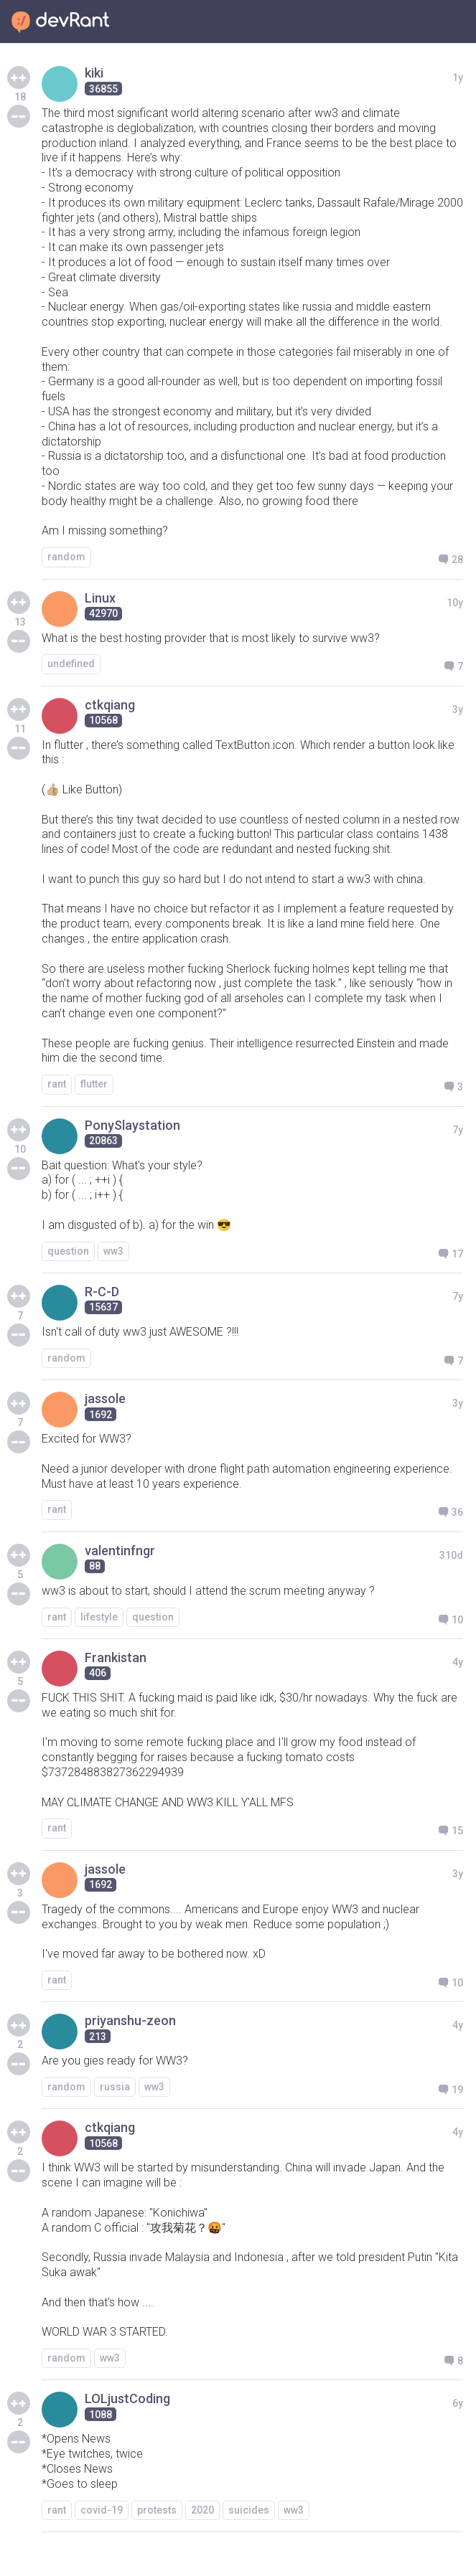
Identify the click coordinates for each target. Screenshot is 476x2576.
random (66, 556)
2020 (202, 2510)
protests (157, 2510)
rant (56, 1084)
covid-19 (101, 2510)
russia (115, 2087)
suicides (248, 2510)
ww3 (113, 1251)
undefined (71, 663)
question (68, 1251)
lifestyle (99, 1617)
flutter (94, 1084)
